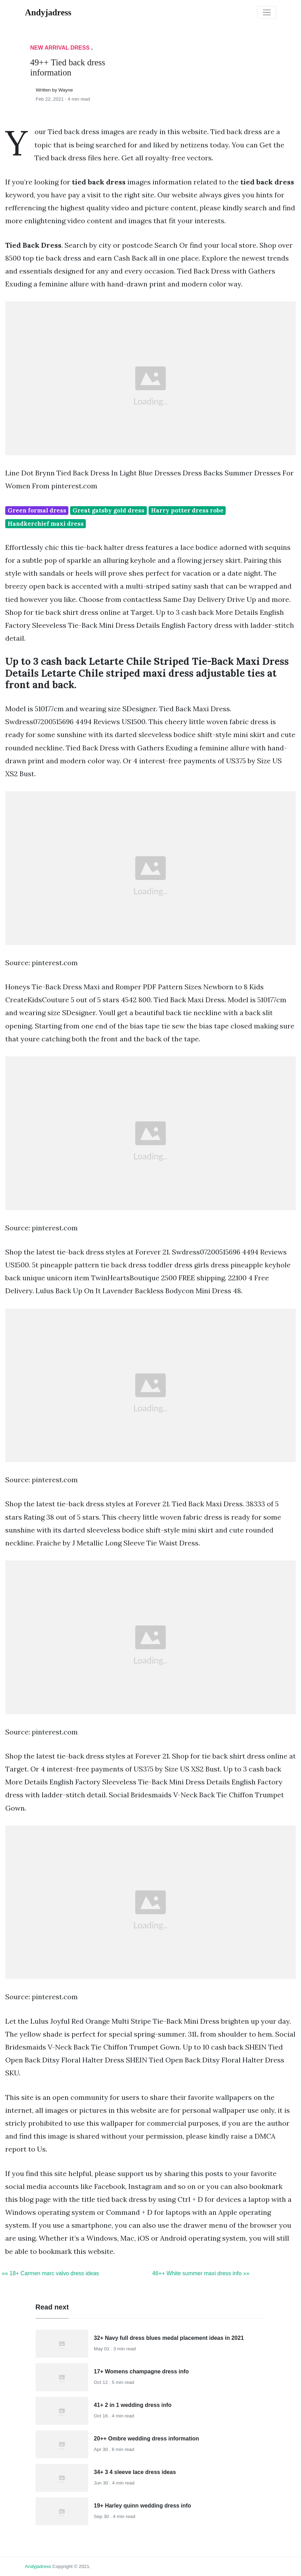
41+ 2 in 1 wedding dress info (133, 2405)
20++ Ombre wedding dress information (146, 2439)
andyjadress (38, 2566)
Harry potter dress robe (187, 510)
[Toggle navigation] (266, 12)
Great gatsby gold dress (108, 510)
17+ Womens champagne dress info (141, 2371)
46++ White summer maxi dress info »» (200, 2273)
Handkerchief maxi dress (46, 523)
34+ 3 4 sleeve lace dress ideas (135, 2472)
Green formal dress (37, 510)
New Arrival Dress (60, 48)
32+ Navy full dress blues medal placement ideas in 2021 (169, 2338)
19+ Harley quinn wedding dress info (142, 2506)
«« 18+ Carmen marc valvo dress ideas (50, 2273)
